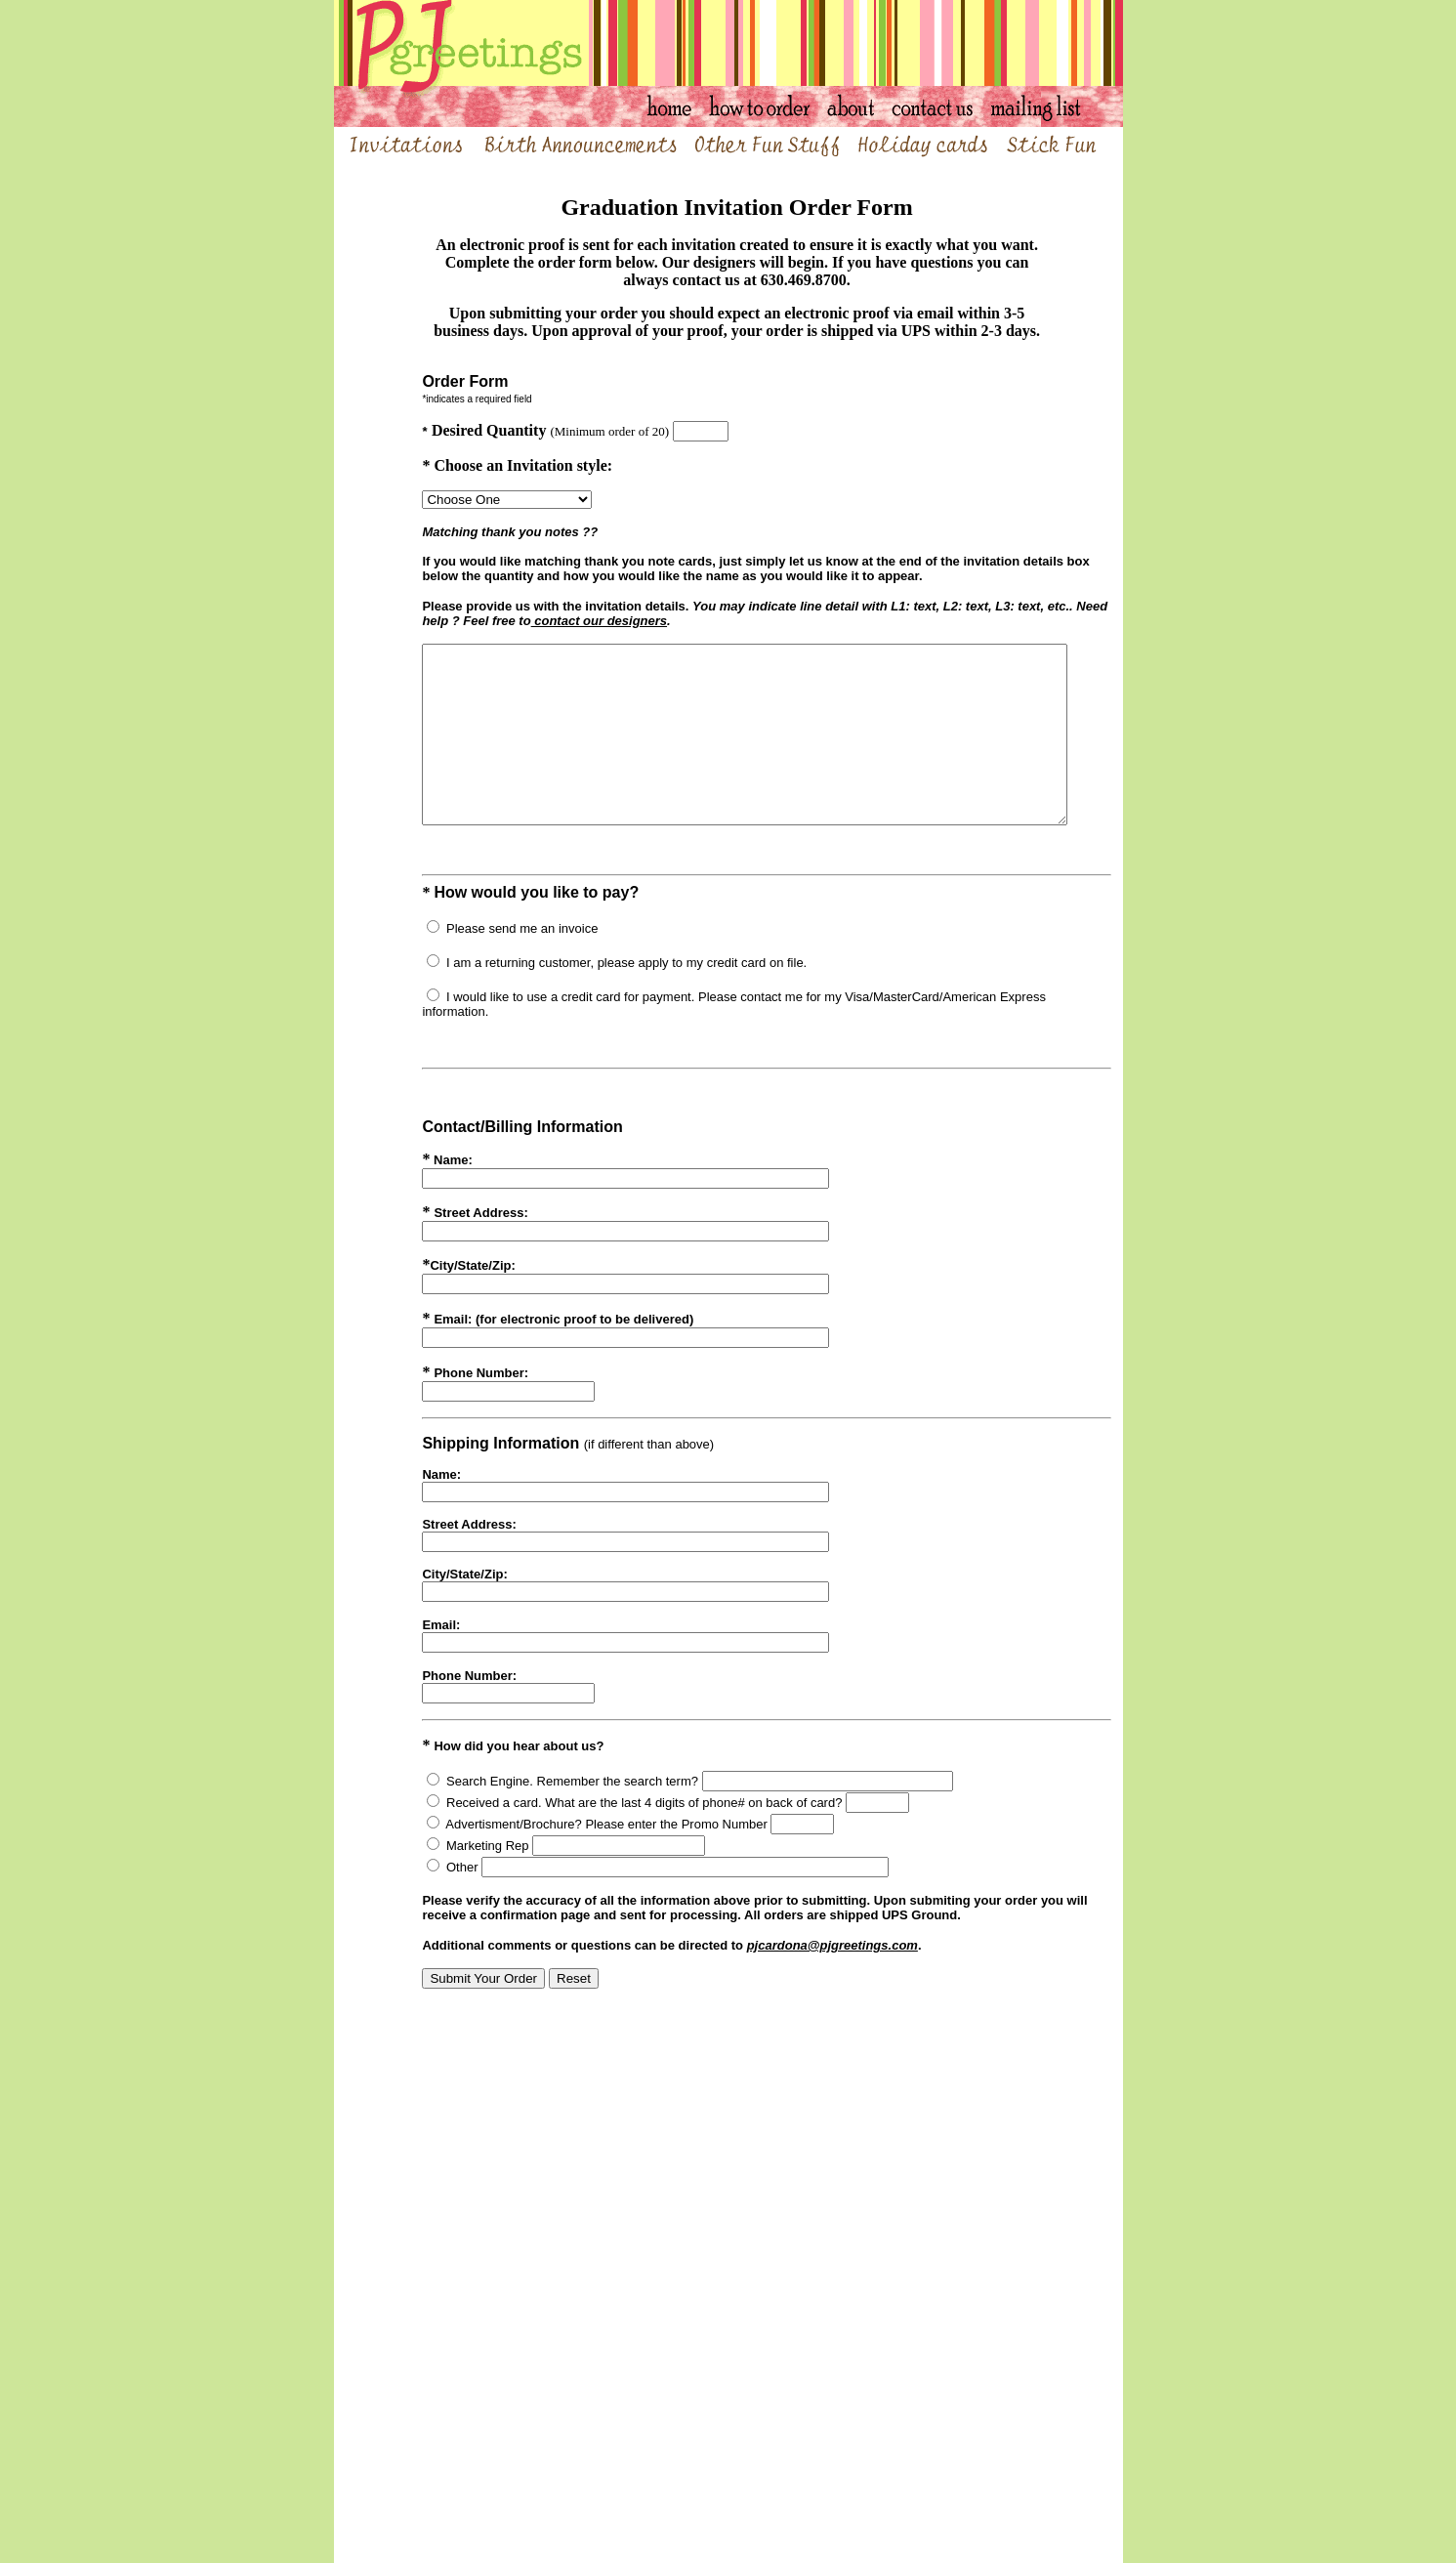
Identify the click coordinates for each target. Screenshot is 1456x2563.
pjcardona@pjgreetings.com (800, 1965)
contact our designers (537, 620)
